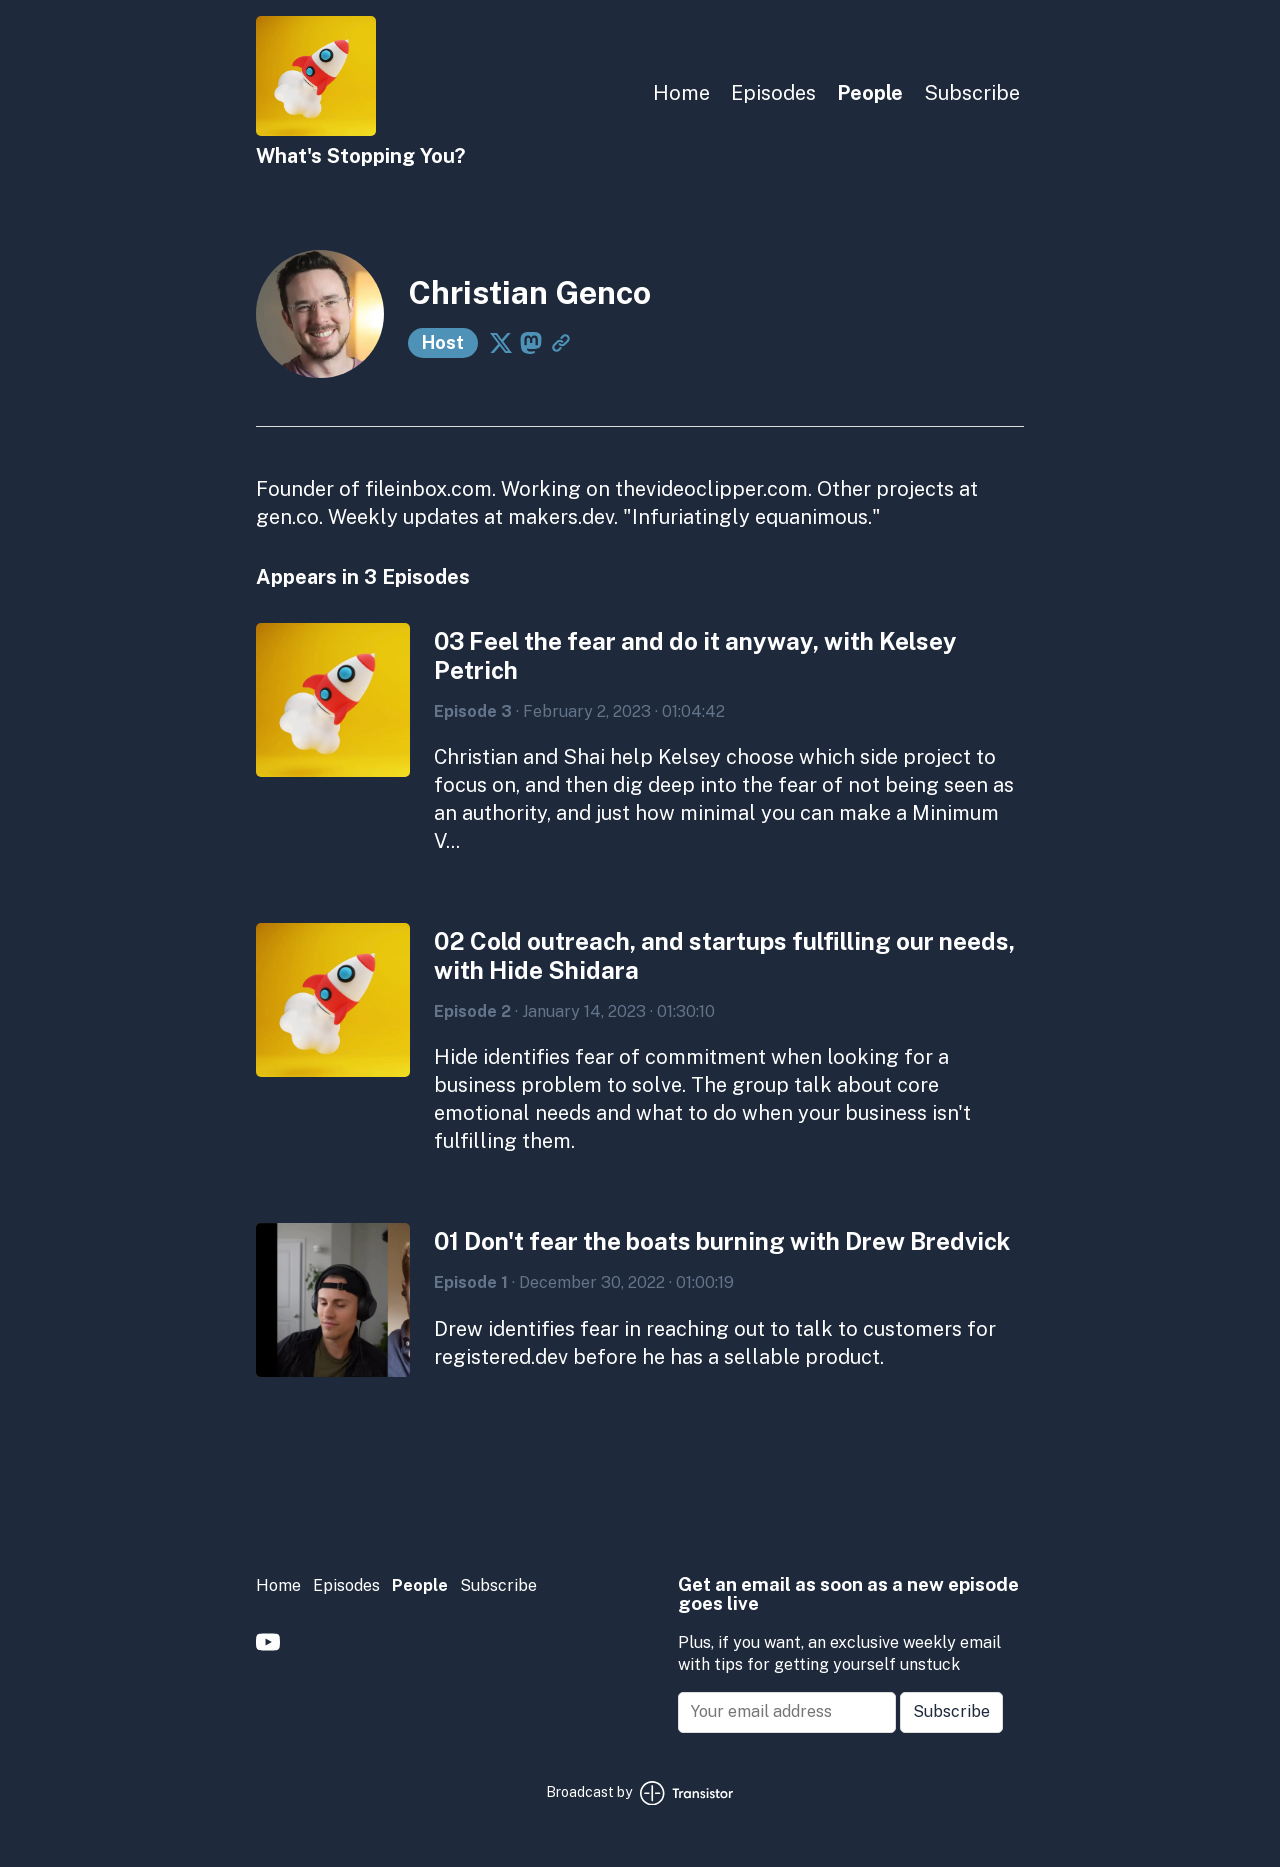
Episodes (773, 93)
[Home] (316, 130)
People (870, 93)
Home (681, 93)
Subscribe (972, 93)
